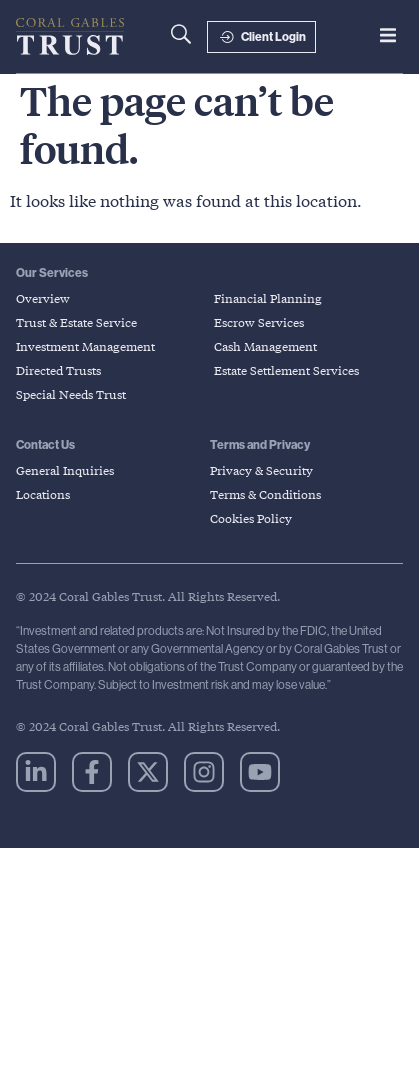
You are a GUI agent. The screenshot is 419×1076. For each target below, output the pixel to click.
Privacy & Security (261, 475)
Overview (43, 303)
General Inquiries (65, 475)
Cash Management (265, 351)
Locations (43, 499)
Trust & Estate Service (76, 327)
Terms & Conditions (265, 499)
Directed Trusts (58, 375)
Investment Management (85, 351)
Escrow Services (259, 327)
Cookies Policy (251, 523)
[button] (388, 36)
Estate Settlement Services (286, 375)
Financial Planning (268, 303)
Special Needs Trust (71, 399)
